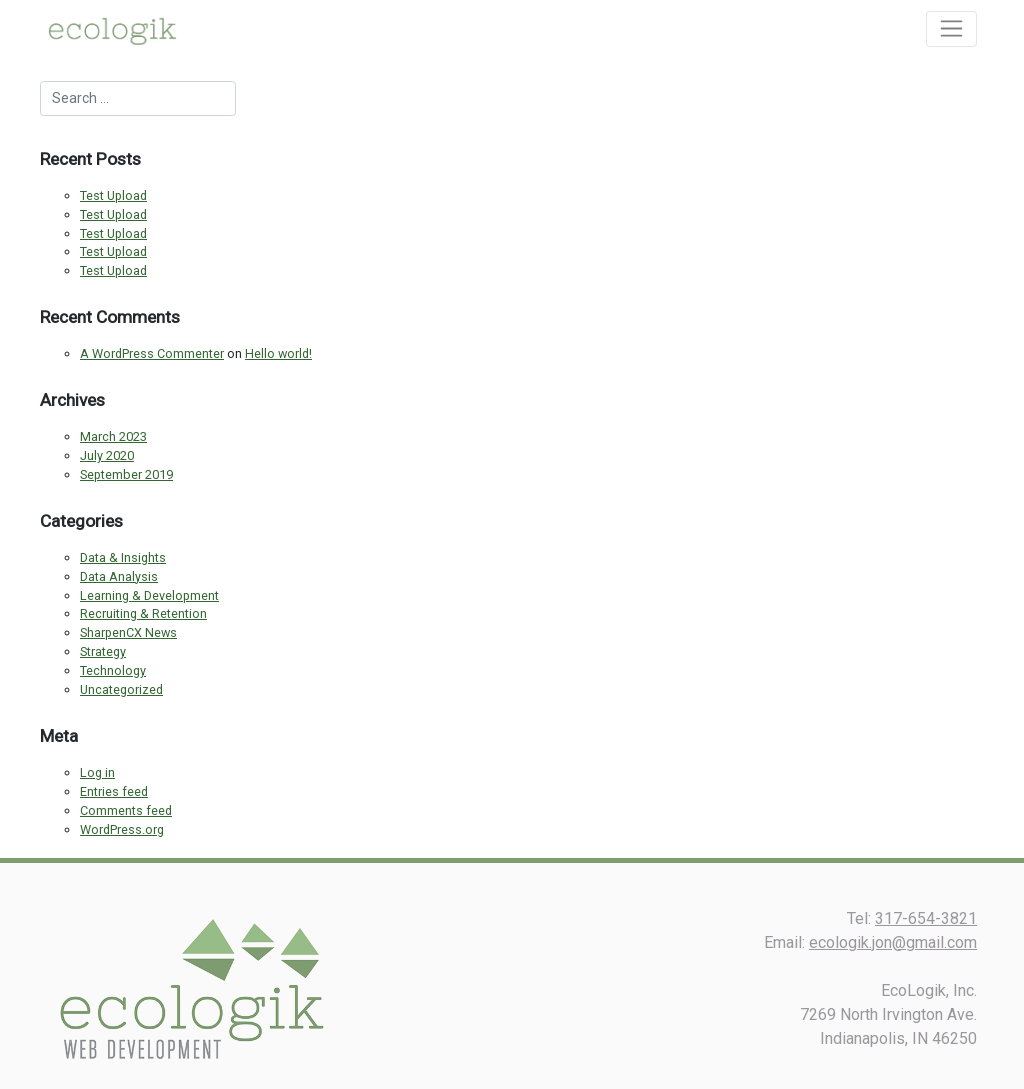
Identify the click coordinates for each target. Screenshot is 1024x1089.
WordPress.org (122, 829)
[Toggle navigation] (951, 29)
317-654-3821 (926, 918)
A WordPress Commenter (152, 353)
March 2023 (113, 436)
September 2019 (126, 474)
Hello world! (278, 353)
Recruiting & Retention (143, 613)
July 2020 (107, 455)
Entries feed (114, 791)
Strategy (103, 651)
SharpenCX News (128, 632)
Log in (97, 772)
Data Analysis (119, 576)
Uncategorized (121, 689)
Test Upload (113, 195)
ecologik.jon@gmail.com (893, 942)
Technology (113, 670)
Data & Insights (123, 557)
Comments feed (126, 810)
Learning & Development (149, 595)
